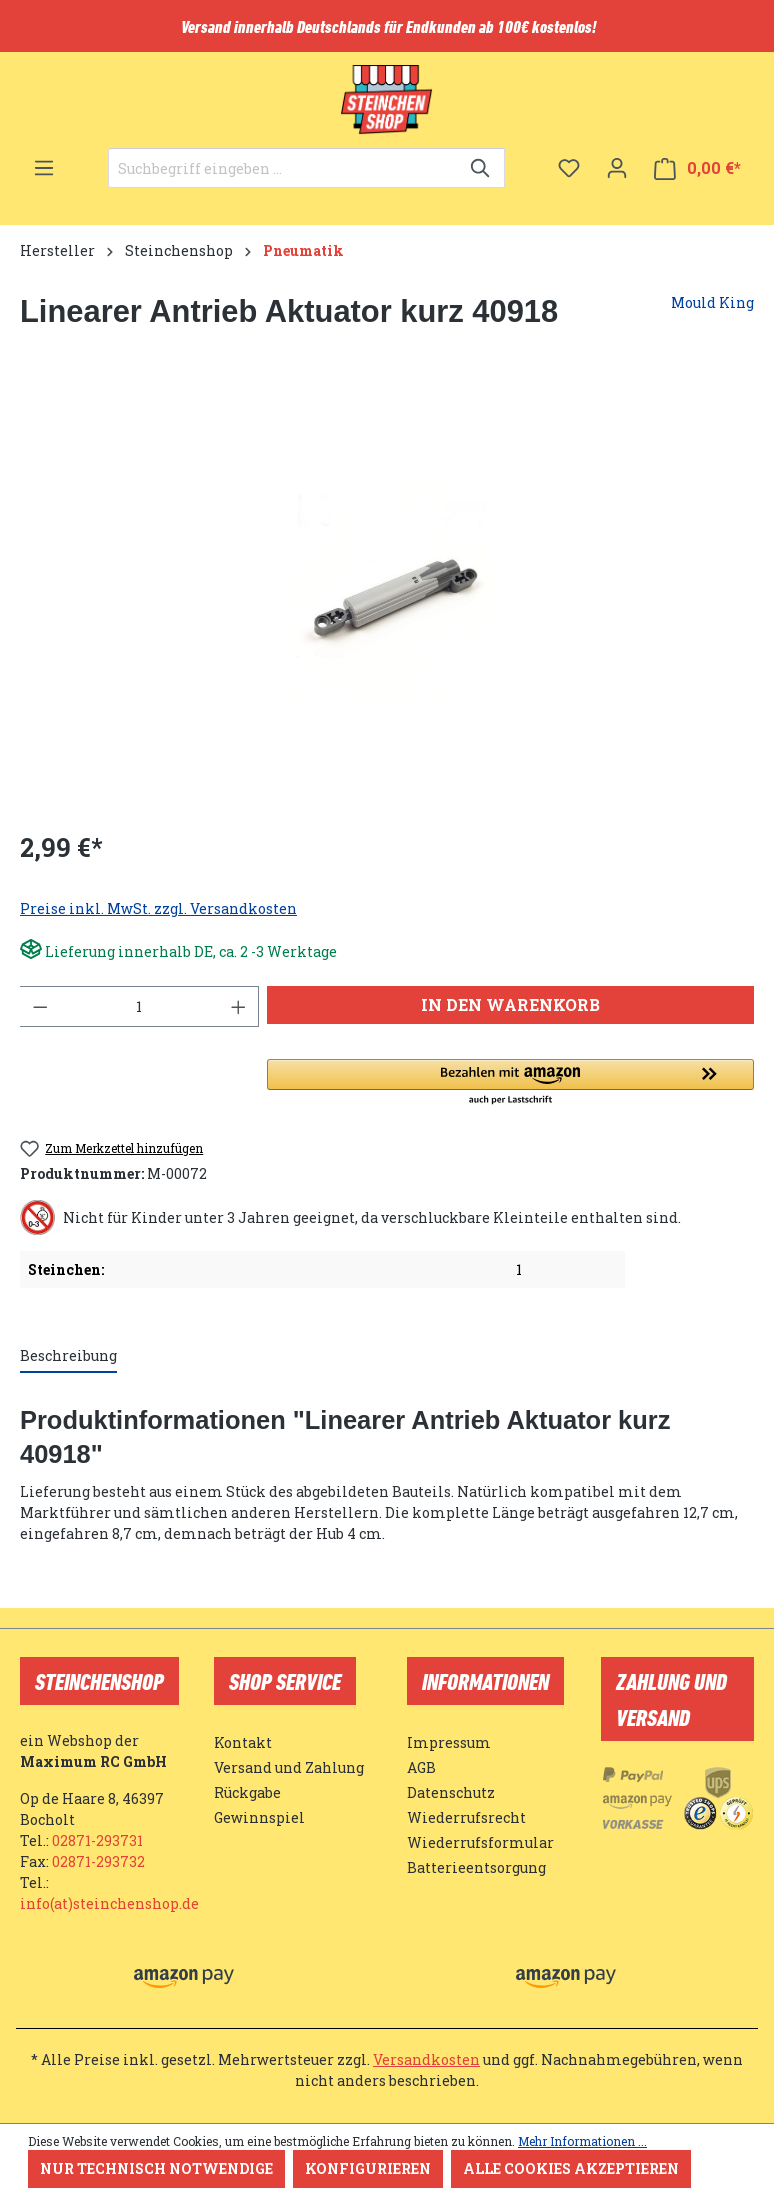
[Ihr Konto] (617, 168)
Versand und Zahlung (289, 1767)
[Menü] (44, 168)
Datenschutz (451, 1792)
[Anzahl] (139, 1006)
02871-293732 (98, 1861)
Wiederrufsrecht (466, 1817)
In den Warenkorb (510, 1004)
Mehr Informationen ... (582, 2141)
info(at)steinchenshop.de (109, 1903)
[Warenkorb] (697, 168)
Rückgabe (247, 1792)
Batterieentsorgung (476, 1867)
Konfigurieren (368, 2168)
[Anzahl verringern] (40, 1006)
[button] (510, 1083)
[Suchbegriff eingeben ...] (283, 168)
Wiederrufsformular (480, 1842)
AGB (421, 1767)
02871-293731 (97, 1840)
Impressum (449, 1742)
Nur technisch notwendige (156, 2168)
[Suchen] (481, 168)
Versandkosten (426, 2059)
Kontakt (243, 1742)
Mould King (712, 302)
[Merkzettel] (569, 168)
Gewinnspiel (259, 1817)
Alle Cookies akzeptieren (571, 2168)
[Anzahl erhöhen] (239, 1006)
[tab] (68, 1356)
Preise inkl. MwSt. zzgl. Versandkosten (158, 908)
